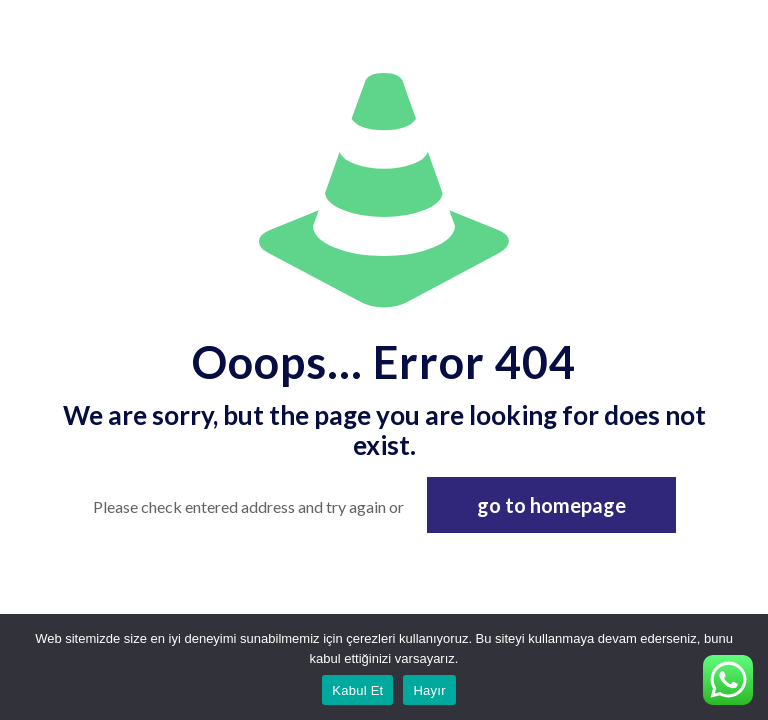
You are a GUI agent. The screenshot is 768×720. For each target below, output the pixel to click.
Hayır (429, 690)
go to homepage (551, 505)
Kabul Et (357, 690)
